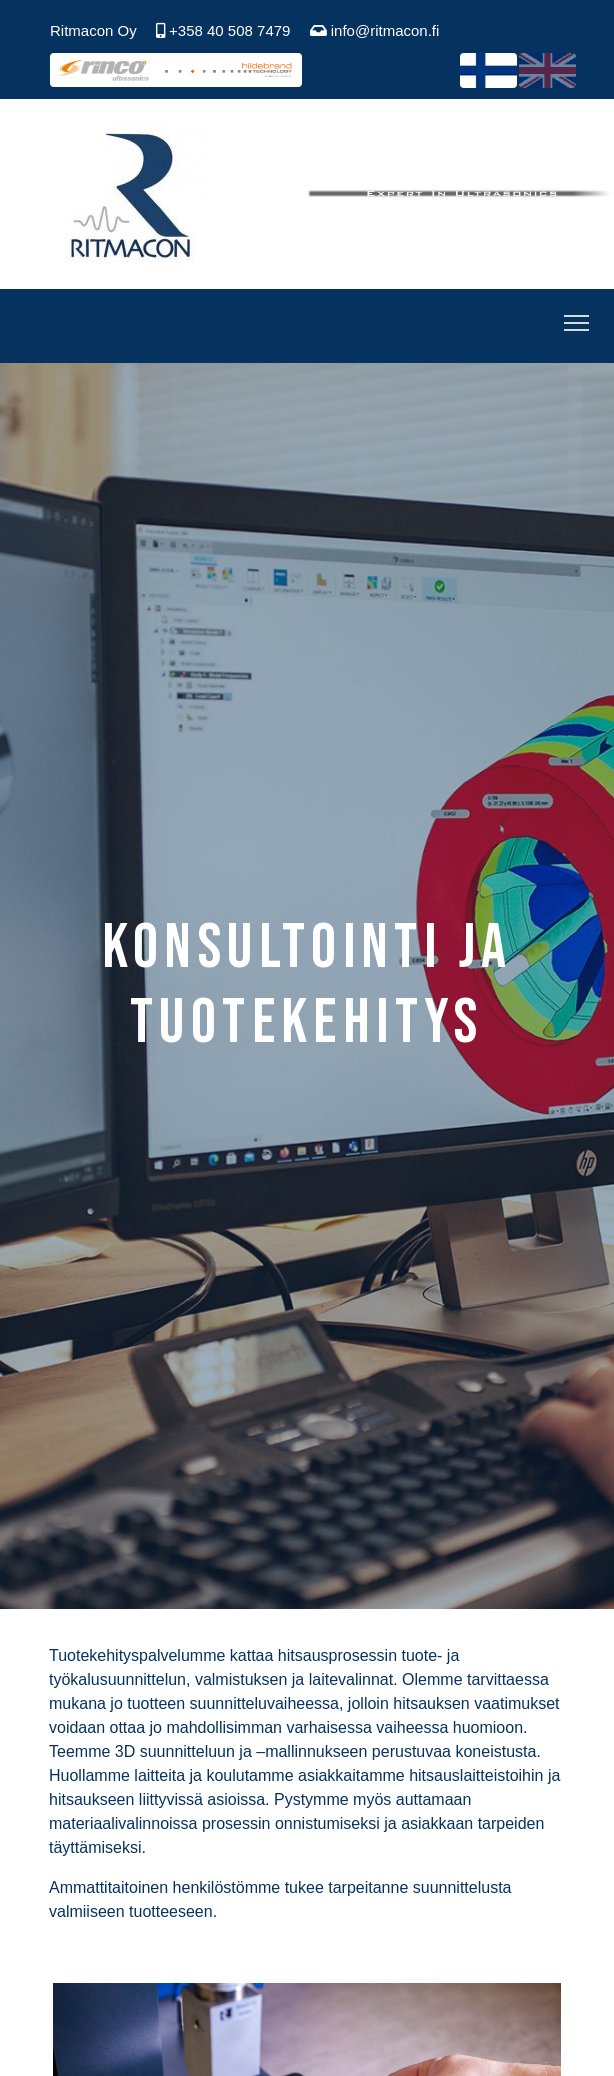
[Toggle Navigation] (576, 326)
